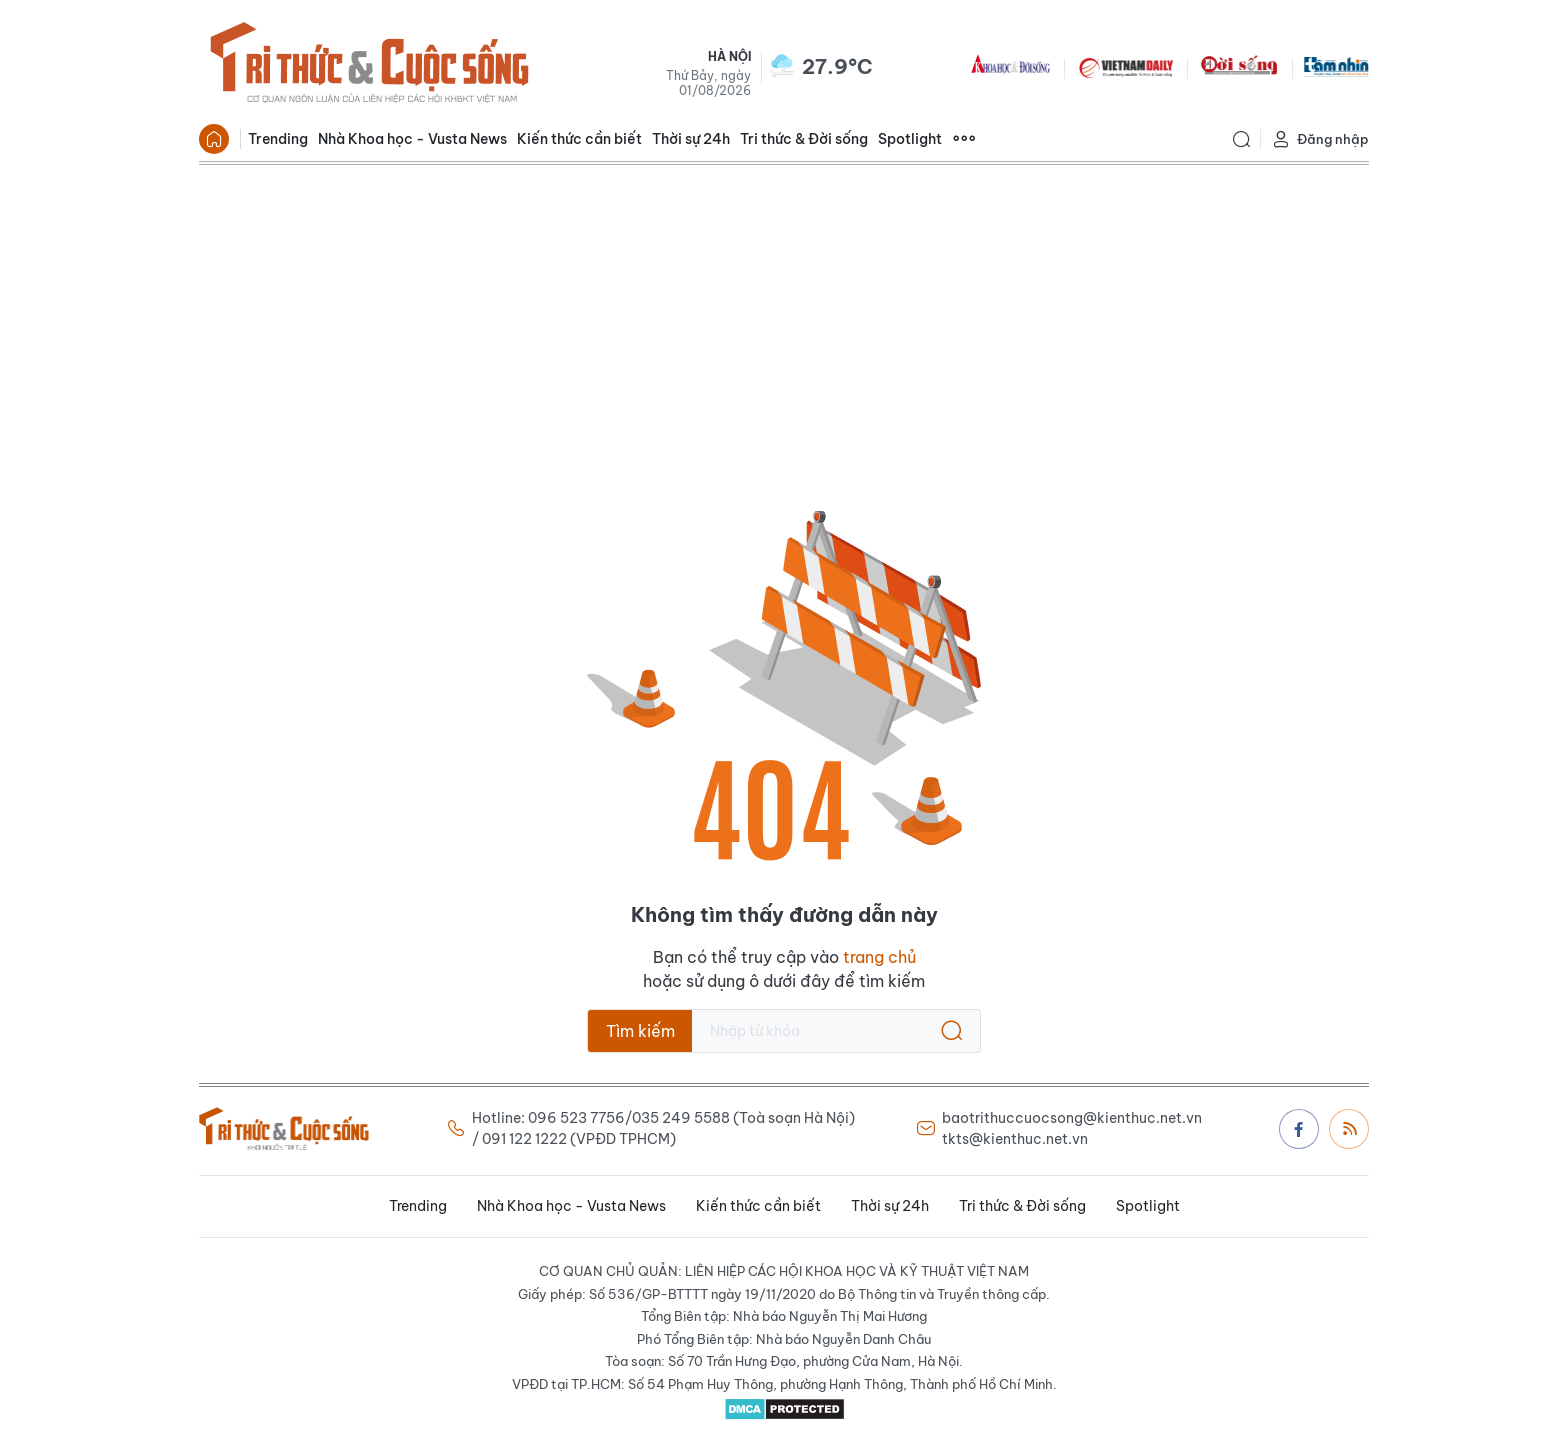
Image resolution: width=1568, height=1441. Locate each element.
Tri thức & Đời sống (804, 139)
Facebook (1299, 1129)
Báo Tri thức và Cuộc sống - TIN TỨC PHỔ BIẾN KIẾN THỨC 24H (369, 66)
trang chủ (879, 957)
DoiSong (1239, 66)
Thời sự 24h (691, 139)
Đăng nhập (1320, 139)
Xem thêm (964, 139)
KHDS (1011, 66)
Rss (1350, 1128)
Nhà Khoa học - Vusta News (412, 139)
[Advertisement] (784, 315)
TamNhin (1336, 66)
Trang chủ (214, 139)
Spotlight (910, 139)
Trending (278, 139)
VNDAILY (1125, 66)
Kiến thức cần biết (579, 139)
